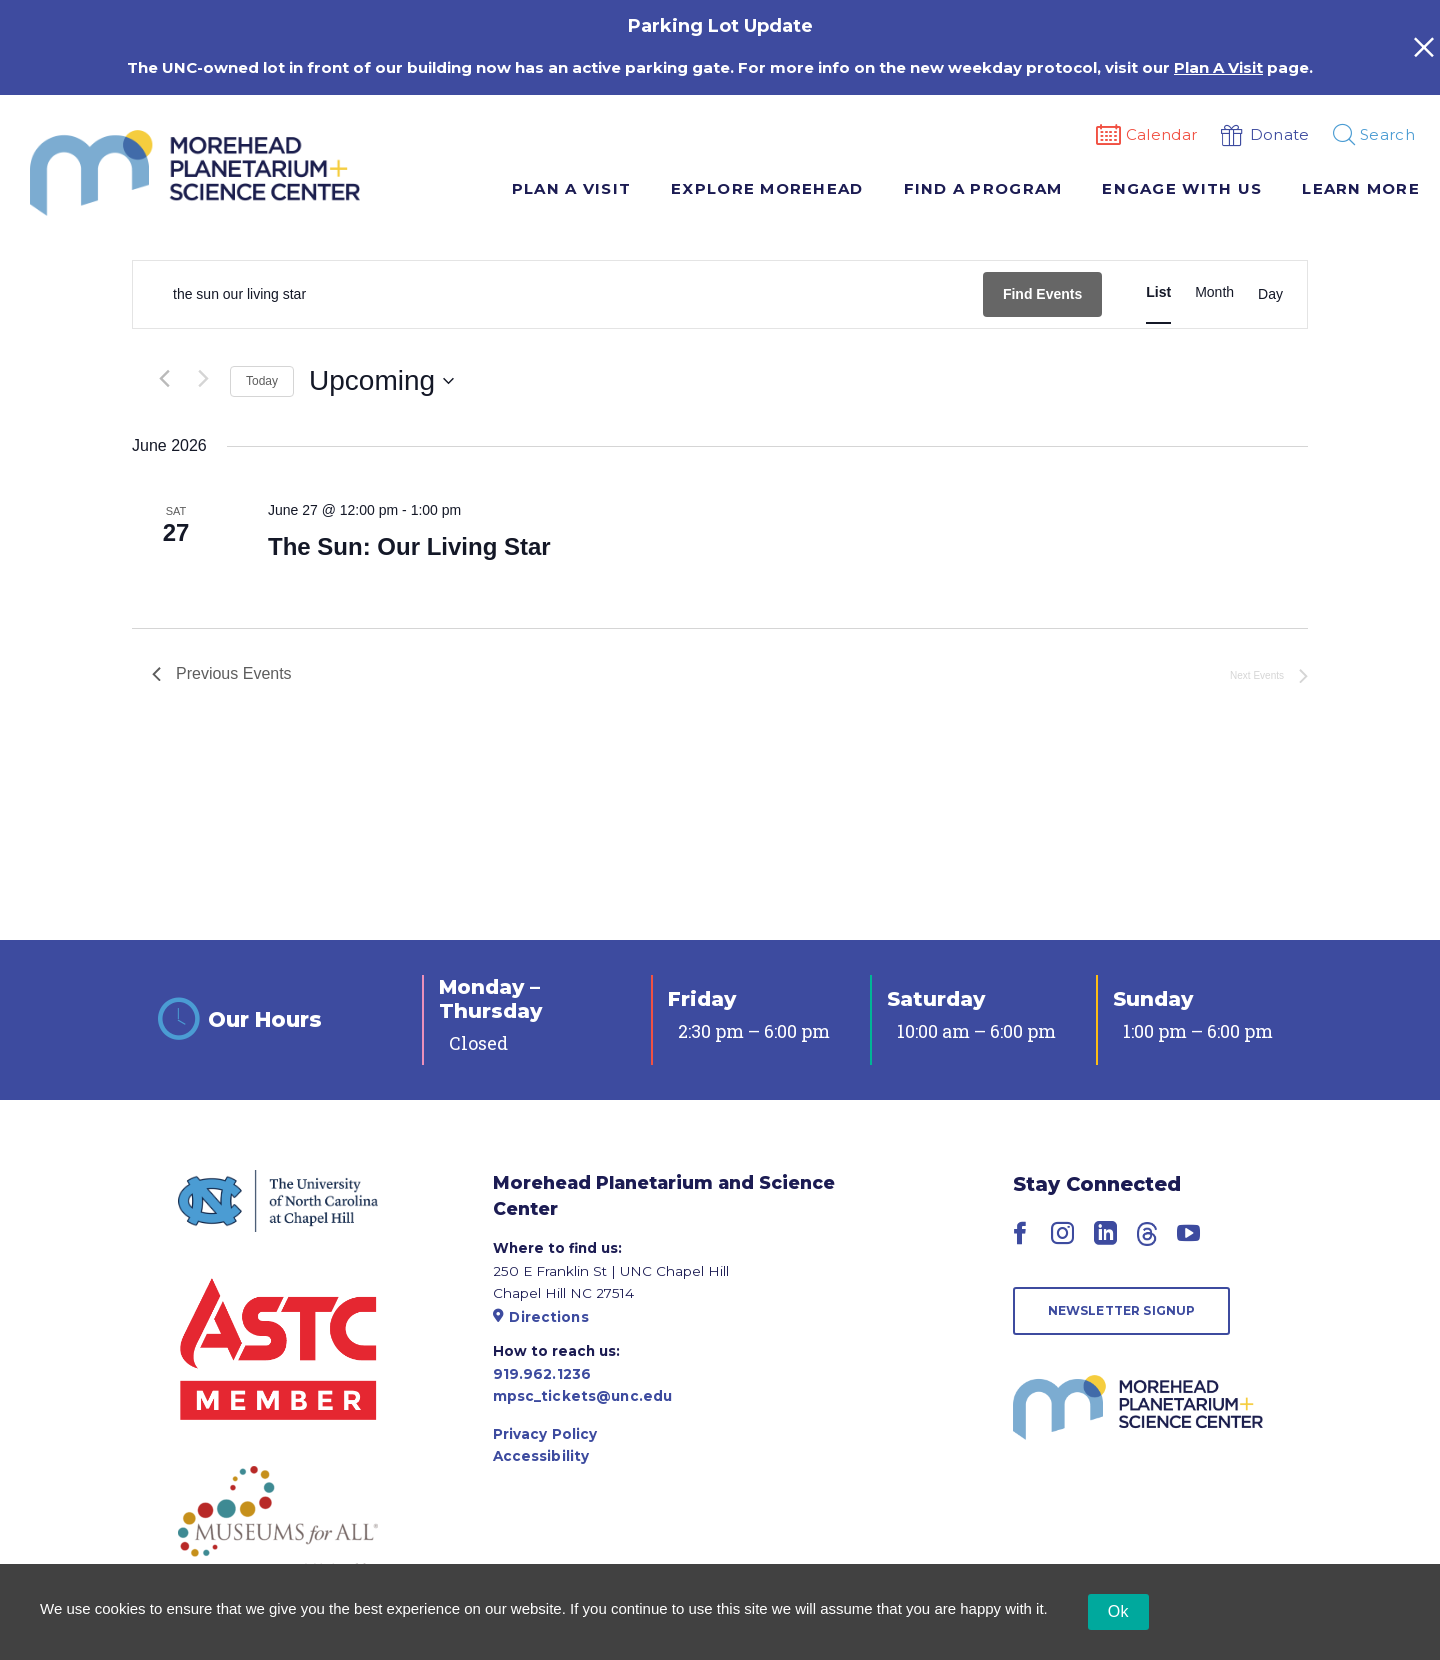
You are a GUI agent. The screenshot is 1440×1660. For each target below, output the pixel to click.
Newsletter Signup (1122, 1310)
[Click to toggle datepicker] (381, 381)
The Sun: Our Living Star (409, 546)
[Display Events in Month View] (1214, 292)
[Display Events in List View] (1158, 292)
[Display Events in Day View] (1270, 295)
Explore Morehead (767, 188)
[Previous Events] (164, 379)
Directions (541, 1317)
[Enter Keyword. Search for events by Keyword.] (558, 294)
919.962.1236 (542, 1374)
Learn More (1361, 188)
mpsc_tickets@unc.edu (583, 1396)
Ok (1118, 1611)
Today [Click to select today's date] (262, 381)
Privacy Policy (545, 1434)
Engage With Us (1182, 188)
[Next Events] (203, 379)
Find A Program (983, 188)
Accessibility (541, 1456)
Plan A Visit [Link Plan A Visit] (1218, 67)
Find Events (1042, 294)
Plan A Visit (571, 188)
